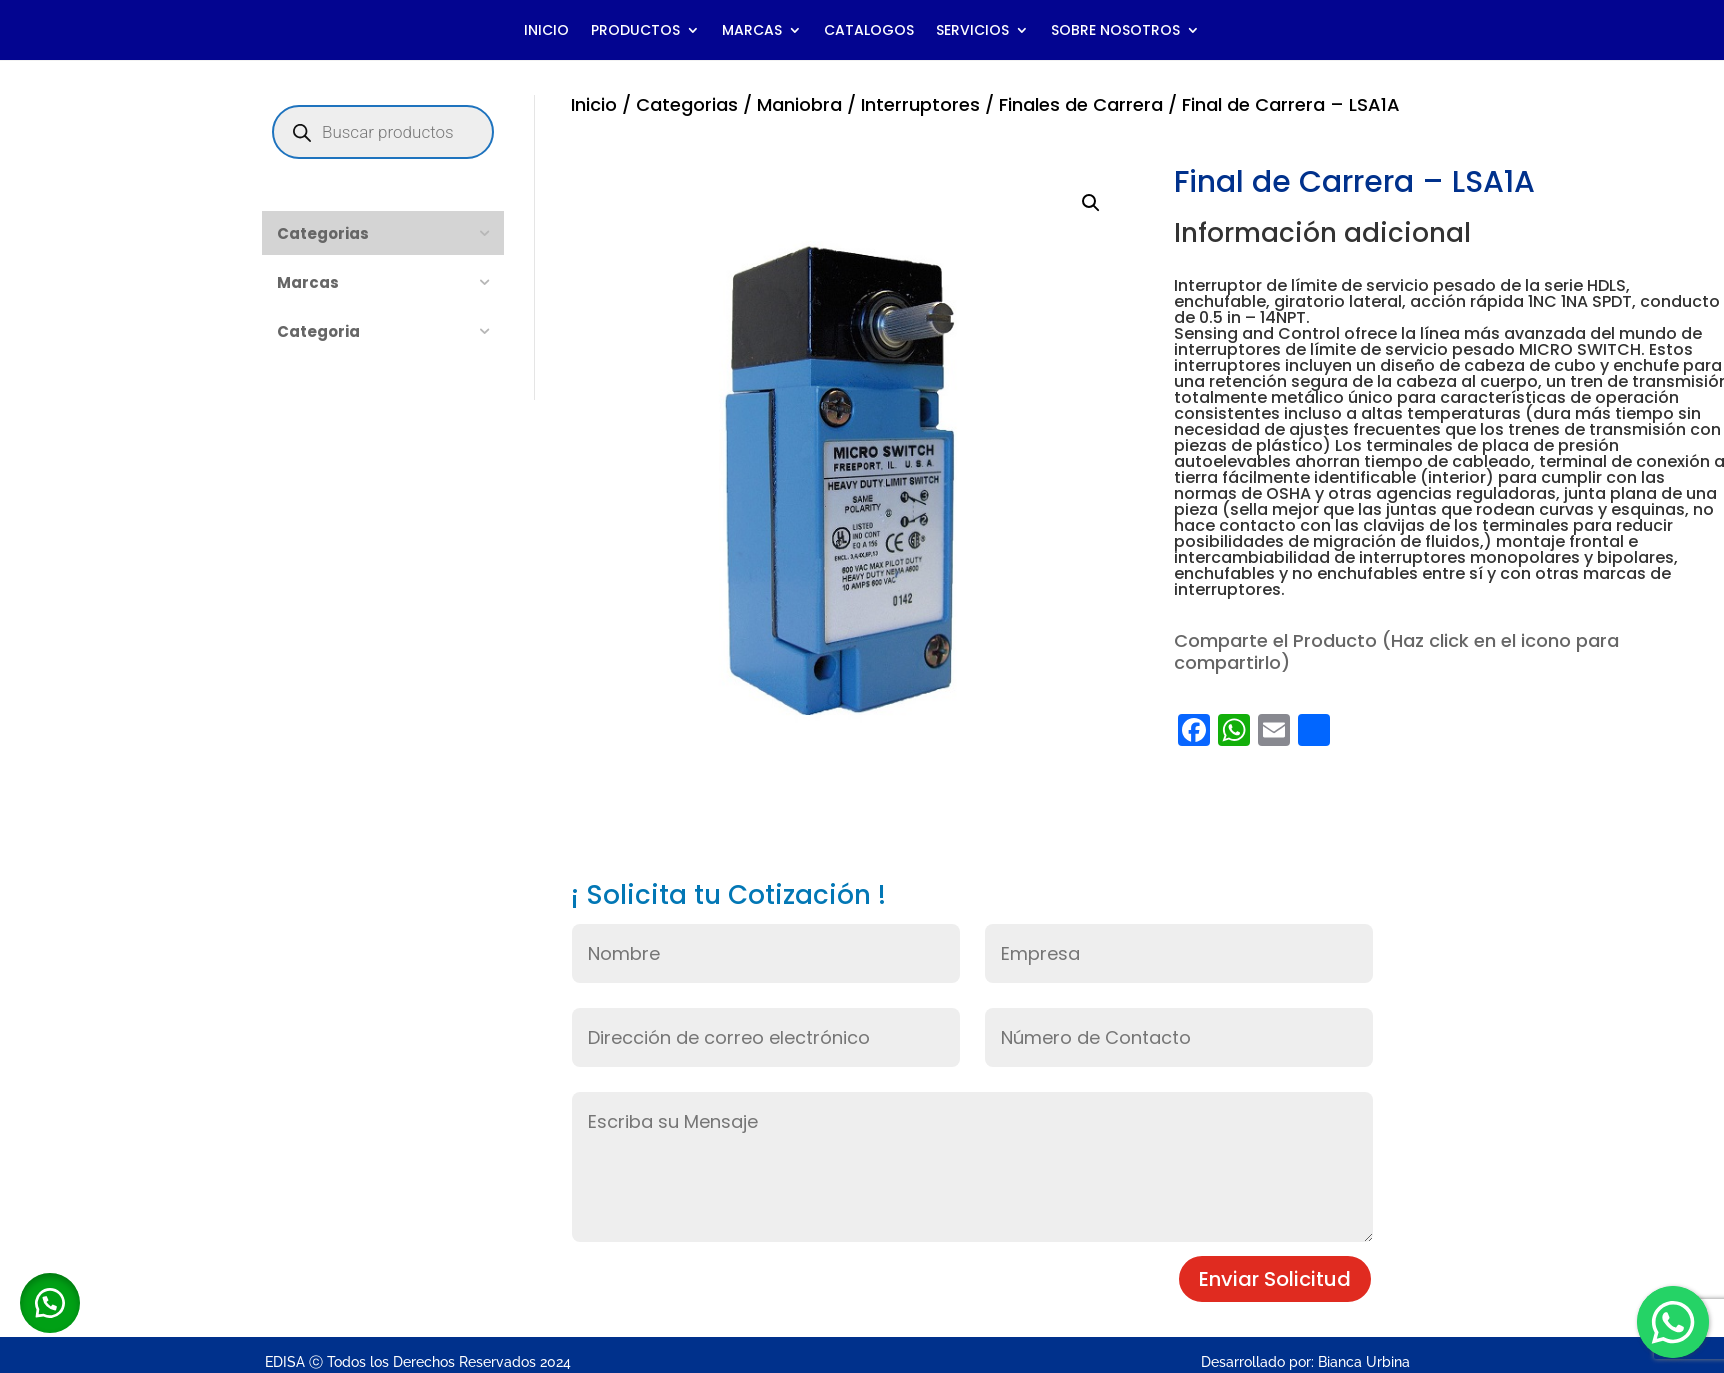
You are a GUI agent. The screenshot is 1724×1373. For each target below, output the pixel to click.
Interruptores (920, 104)
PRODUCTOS (635, 31)
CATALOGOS (869, 31)
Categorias (687, 104)
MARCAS (752, 31)
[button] (1091, 203)
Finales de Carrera (1081, 104)
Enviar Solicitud (1275, 1279)
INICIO (546, 31)
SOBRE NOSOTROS (1115, 31)
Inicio (594, 104)
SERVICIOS (972, 31)
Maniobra (799, 104)
